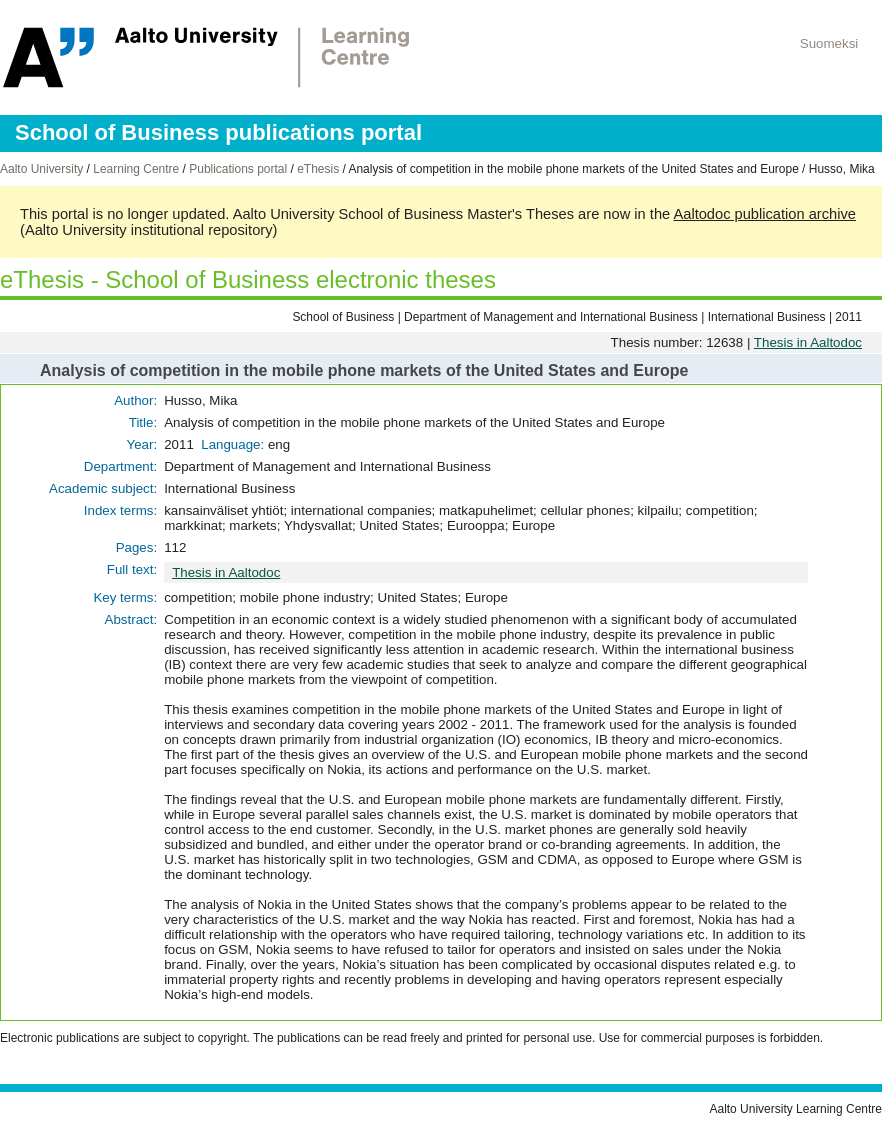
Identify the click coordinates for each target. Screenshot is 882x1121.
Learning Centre (136, 169)
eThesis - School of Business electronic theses (248, 279)
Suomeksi (829, 43)
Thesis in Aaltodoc (808, 342)
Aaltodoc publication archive (764, 214)
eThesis (318, 169)
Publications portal (238, 169)
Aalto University (41, 169)
